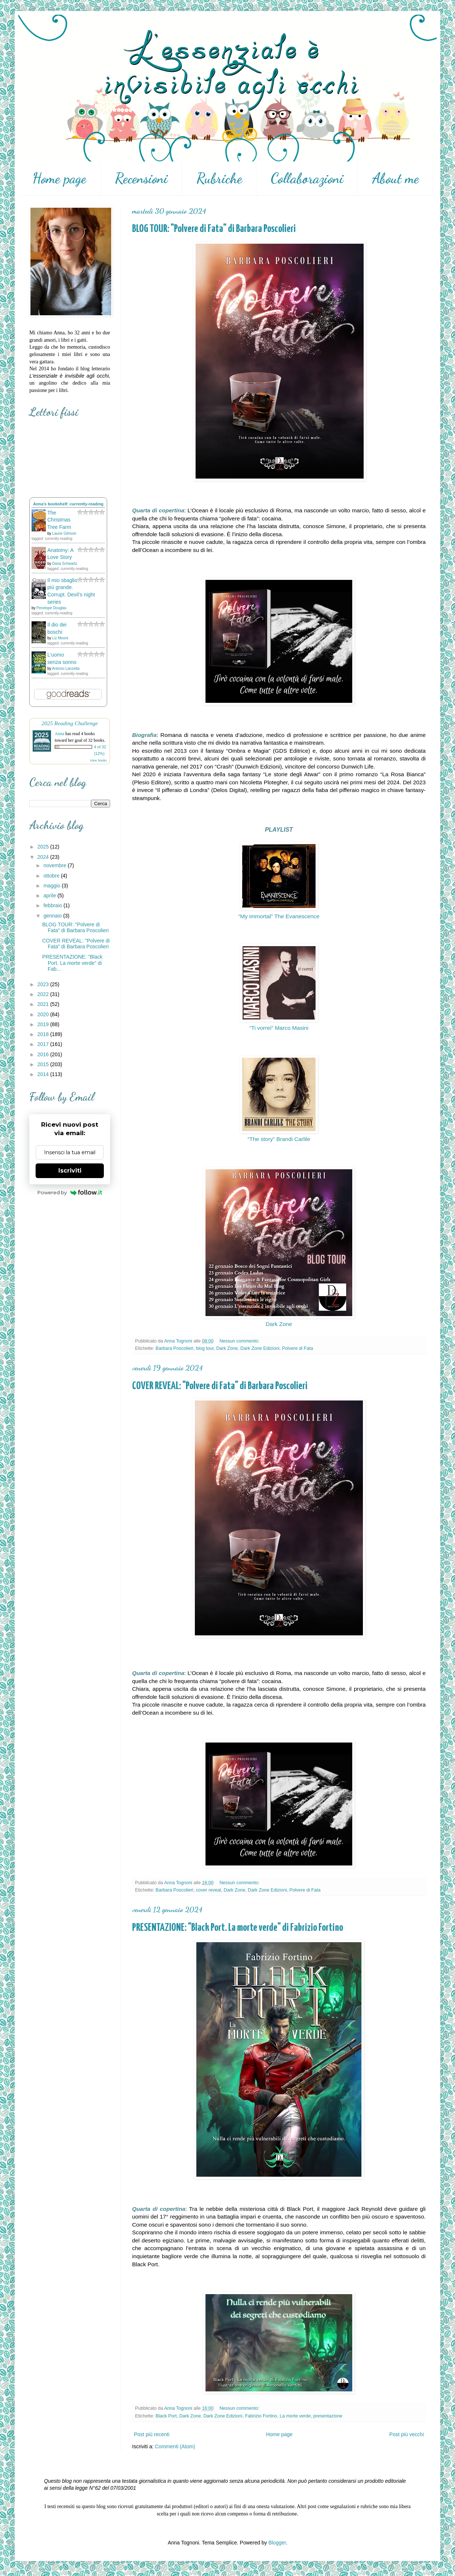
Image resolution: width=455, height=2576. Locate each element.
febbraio (53, 905)
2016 (43, 1054)
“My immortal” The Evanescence (278, 916)
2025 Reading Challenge (69, 723)
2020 (43, 1014)
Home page (59, 178)
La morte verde (295, 2416)
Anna (59, 733)
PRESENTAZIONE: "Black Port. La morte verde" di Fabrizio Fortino (237, 1928)
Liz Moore (60, 638)
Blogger (276, 2543)
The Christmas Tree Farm (59, 520)
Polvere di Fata (297, 1348)
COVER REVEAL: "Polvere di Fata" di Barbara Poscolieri (219, 1386)
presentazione (327, 2416)
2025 (43, 847)
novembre (55, 865)
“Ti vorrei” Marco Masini (278, 1028)
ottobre (52, 876)
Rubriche (219, 178)
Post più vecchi (406, 2434)
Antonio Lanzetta (66, 668)
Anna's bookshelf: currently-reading (68, 504)
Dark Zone (279, 1324)
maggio (52, 886)
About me (395, 178)
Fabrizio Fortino (261, 2416)
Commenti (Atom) (175, 2446)
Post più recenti (152, 2434)
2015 (43, 1064)
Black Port (166, 2416)
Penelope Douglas (51, 608)
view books (98, 760)
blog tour (205, 1348)
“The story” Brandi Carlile (278, 1139)
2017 (43, 1044)
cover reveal (208, 1890)
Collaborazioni (307, 178)
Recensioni (141, 178)
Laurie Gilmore (64, 533)
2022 (43, 994)
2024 (43, 857)
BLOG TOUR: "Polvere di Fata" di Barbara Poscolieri (214, 229)
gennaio (53, 916)
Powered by (69, 1192)
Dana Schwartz (64, 564)
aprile (50, 895)
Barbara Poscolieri (174, 1348)
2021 (43, 1004)
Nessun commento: (240, 1341)
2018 (43, 1034)
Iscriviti (69, 1170)
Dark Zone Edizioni (259, 1348)
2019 (43, 1024)
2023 (43, 984)
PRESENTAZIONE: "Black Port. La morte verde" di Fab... (72, 963)
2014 (43, 1074)
